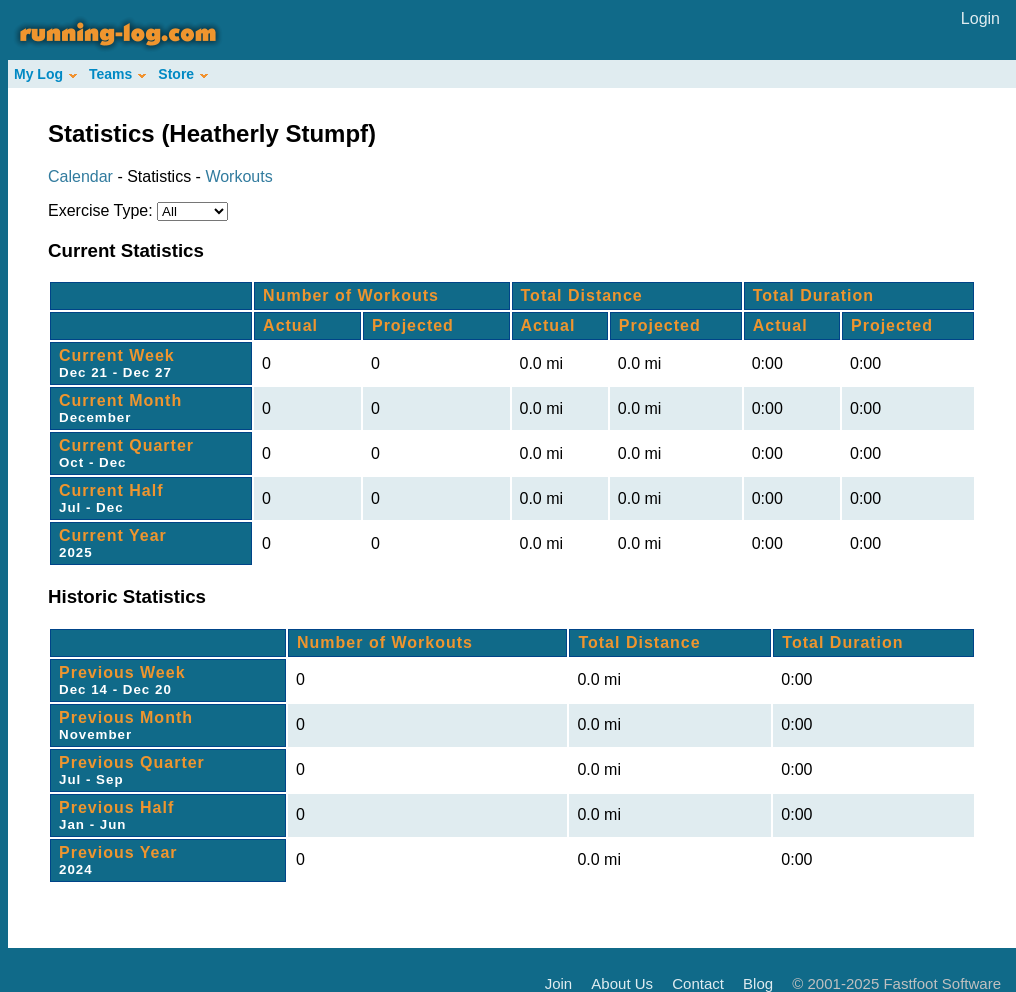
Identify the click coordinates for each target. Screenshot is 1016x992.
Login (980, 18)
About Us (622, 983)
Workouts (238, 176)
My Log (45, 74)
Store (183, 74)
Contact (698, 983)
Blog (758, 983)
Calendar (80, 176)
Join (559, 983)
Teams (117, 74)
